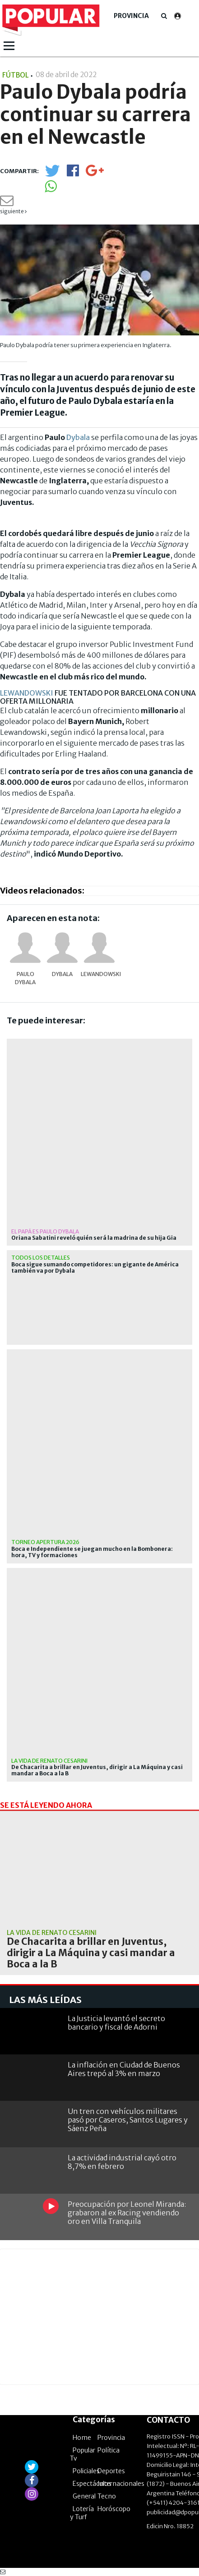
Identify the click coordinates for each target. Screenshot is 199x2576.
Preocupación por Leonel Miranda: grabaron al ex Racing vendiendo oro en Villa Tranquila (127, 2213)
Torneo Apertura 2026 (45, 1542)
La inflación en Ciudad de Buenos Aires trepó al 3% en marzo (124, 2069)
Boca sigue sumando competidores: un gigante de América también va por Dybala (95, 1267)
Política (108, 2450)
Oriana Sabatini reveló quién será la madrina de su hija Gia (93, 1238)
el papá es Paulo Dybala (45, 1231)
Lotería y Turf (82, 2513)
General (84, 2496)
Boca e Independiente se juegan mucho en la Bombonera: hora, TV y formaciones (92, 1552)
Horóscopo (113, 2509)
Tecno (106, 2496)
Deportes (111, 2471)
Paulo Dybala (25, 978)
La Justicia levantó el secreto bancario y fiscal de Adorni (116, 2022)
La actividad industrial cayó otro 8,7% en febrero (122, 2162)
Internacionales (120, 2484)
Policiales (86, 2471)
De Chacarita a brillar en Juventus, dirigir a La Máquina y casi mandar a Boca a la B (97, 1770)
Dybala (78, 437)
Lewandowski (99, 974)
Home (82, 2438)
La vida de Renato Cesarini (49, 1760)
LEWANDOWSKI (26, 692)
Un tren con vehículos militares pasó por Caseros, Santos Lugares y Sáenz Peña (128, 2120)
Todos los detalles (40, 1257)
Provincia (131, 16)
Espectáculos (92, 2484)
